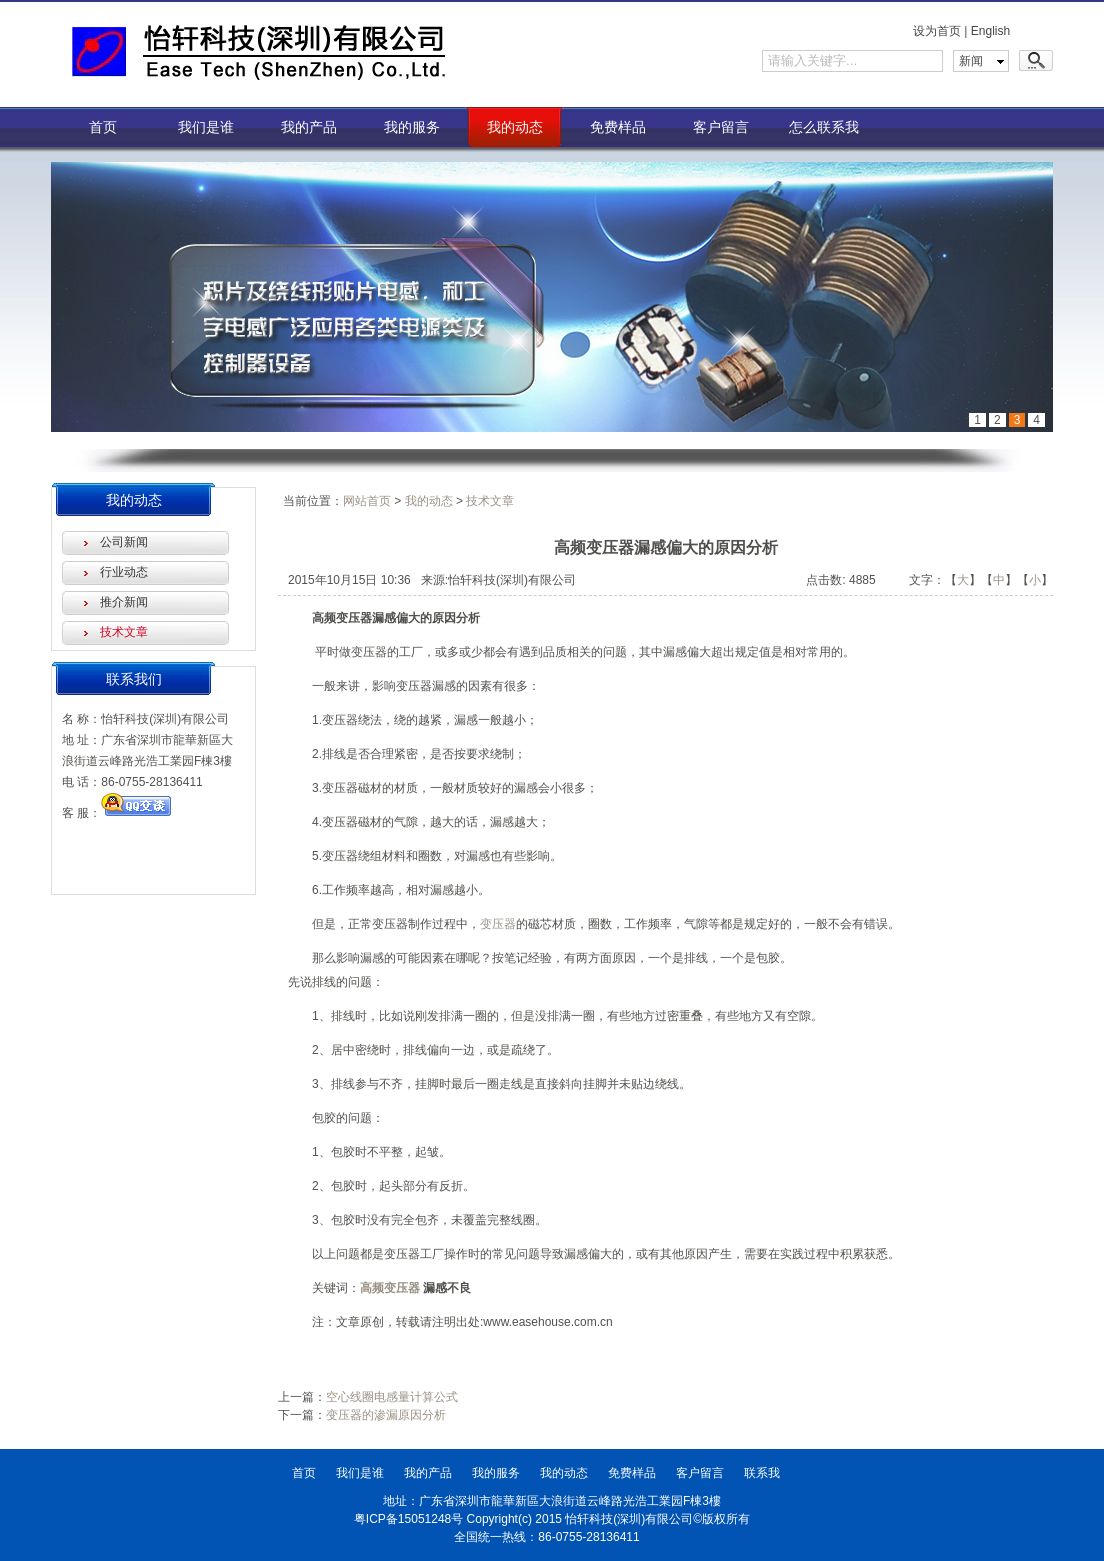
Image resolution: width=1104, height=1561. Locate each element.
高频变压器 (390, 1288)
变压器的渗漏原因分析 (386, 1415)
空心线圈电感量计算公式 (392, 1397)
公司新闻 (124, 542)
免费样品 (618, 127)
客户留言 (721, 127)
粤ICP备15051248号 (408, 1519)
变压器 (498, 924)
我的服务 (412, 127)
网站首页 (367, 501)
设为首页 (937, 31)
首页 (103, 127)
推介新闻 (124, 602)
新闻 (971, 61)
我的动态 (515, 127)
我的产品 (309, 127)
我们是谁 (206, 127)
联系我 (762, 1473)
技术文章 (124, 632)
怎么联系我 (824, 127)
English (990, 31)
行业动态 (124, 572)
